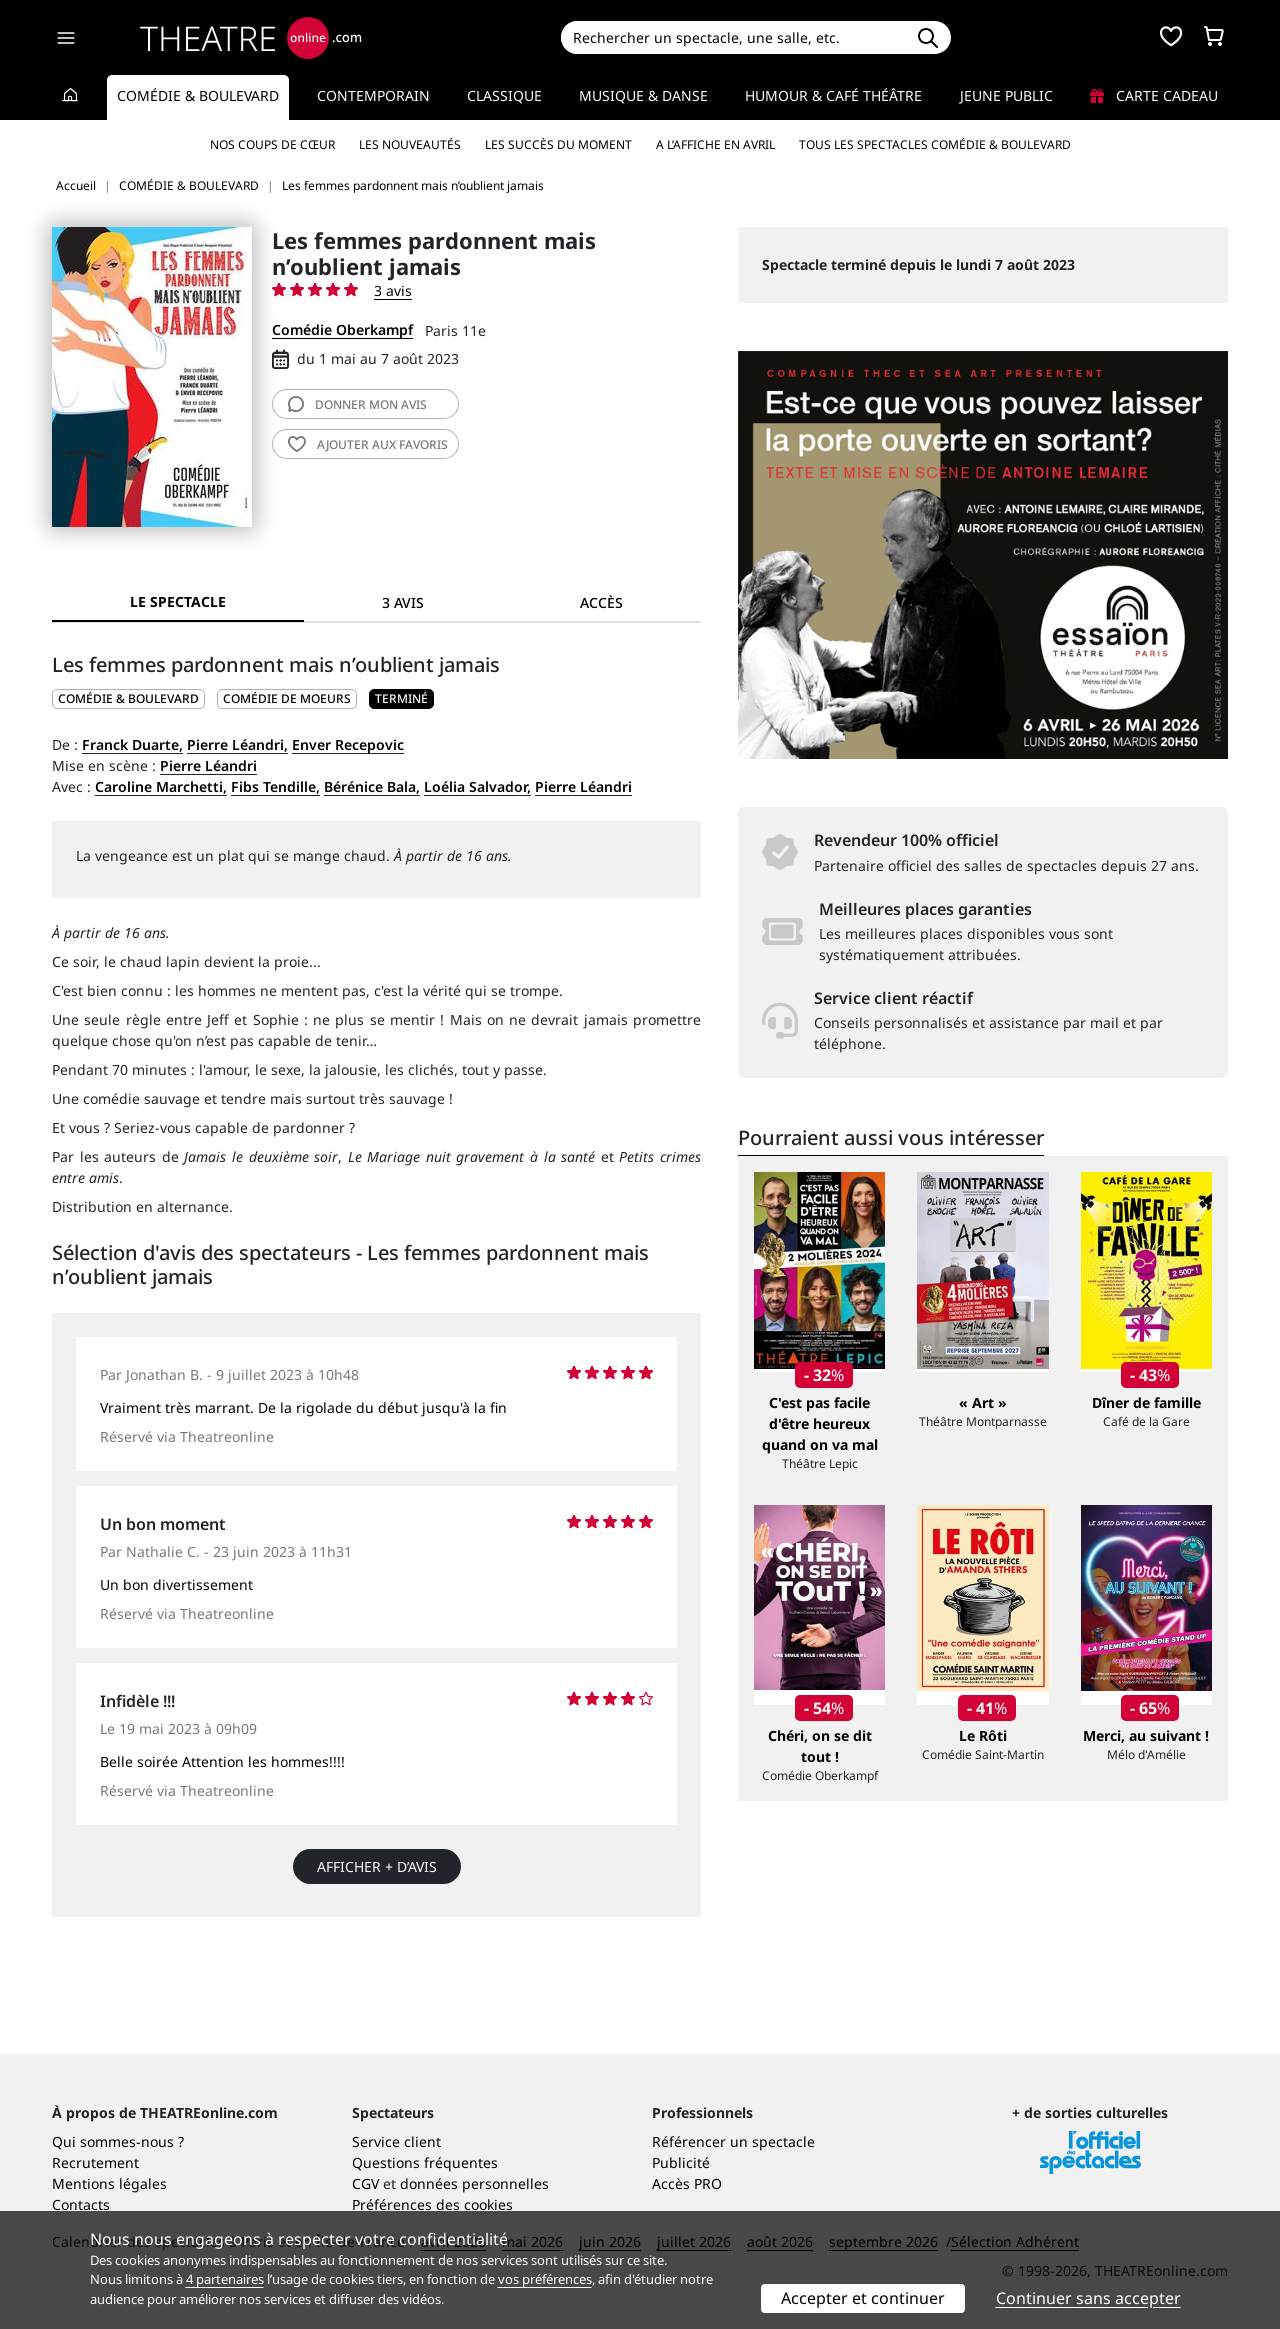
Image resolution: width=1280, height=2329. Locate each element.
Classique (504, 95)
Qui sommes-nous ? (118, 2141)
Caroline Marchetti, (161, 786)
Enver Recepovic (348, 744)
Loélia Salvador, (477, 786)
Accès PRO (687, 2183)
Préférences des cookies (432, 2204)
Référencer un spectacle (733, 2141)
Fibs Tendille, (275, 786)
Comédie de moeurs (287, 698)
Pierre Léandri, (237, 744)
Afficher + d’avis (377, 1866)
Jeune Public (1006, 95)
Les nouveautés (410, 144)
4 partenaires (225, 2279)
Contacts (81, 2204)
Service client (396, 2141)
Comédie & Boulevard (198, 95)
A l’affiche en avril (715, 144)
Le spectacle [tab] (178, 601)
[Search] (732, 37)
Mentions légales (109, 2183)
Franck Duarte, (132, 744)
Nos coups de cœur (272, 144)
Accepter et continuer (863, 2298)
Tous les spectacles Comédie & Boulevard (935, 144)
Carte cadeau (1154, 95)
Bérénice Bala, (372, 786)
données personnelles (474, 2183)
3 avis (393, 290)
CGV (365, 2183)
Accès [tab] (601, 602)
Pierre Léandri (208, 765)
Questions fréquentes (425, 2162)
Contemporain (373, 95)
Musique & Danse (643, 95)
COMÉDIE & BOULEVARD (128, 698)
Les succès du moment (558, 144)
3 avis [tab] (403, 602)
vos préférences (545, 2279)
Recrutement (95, 2162)
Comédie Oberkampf (342, 329)
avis (357, 404)
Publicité (681, 2162)
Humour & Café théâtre (833, 95)
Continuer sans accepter (1088, 2298)
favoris (368, 444)
